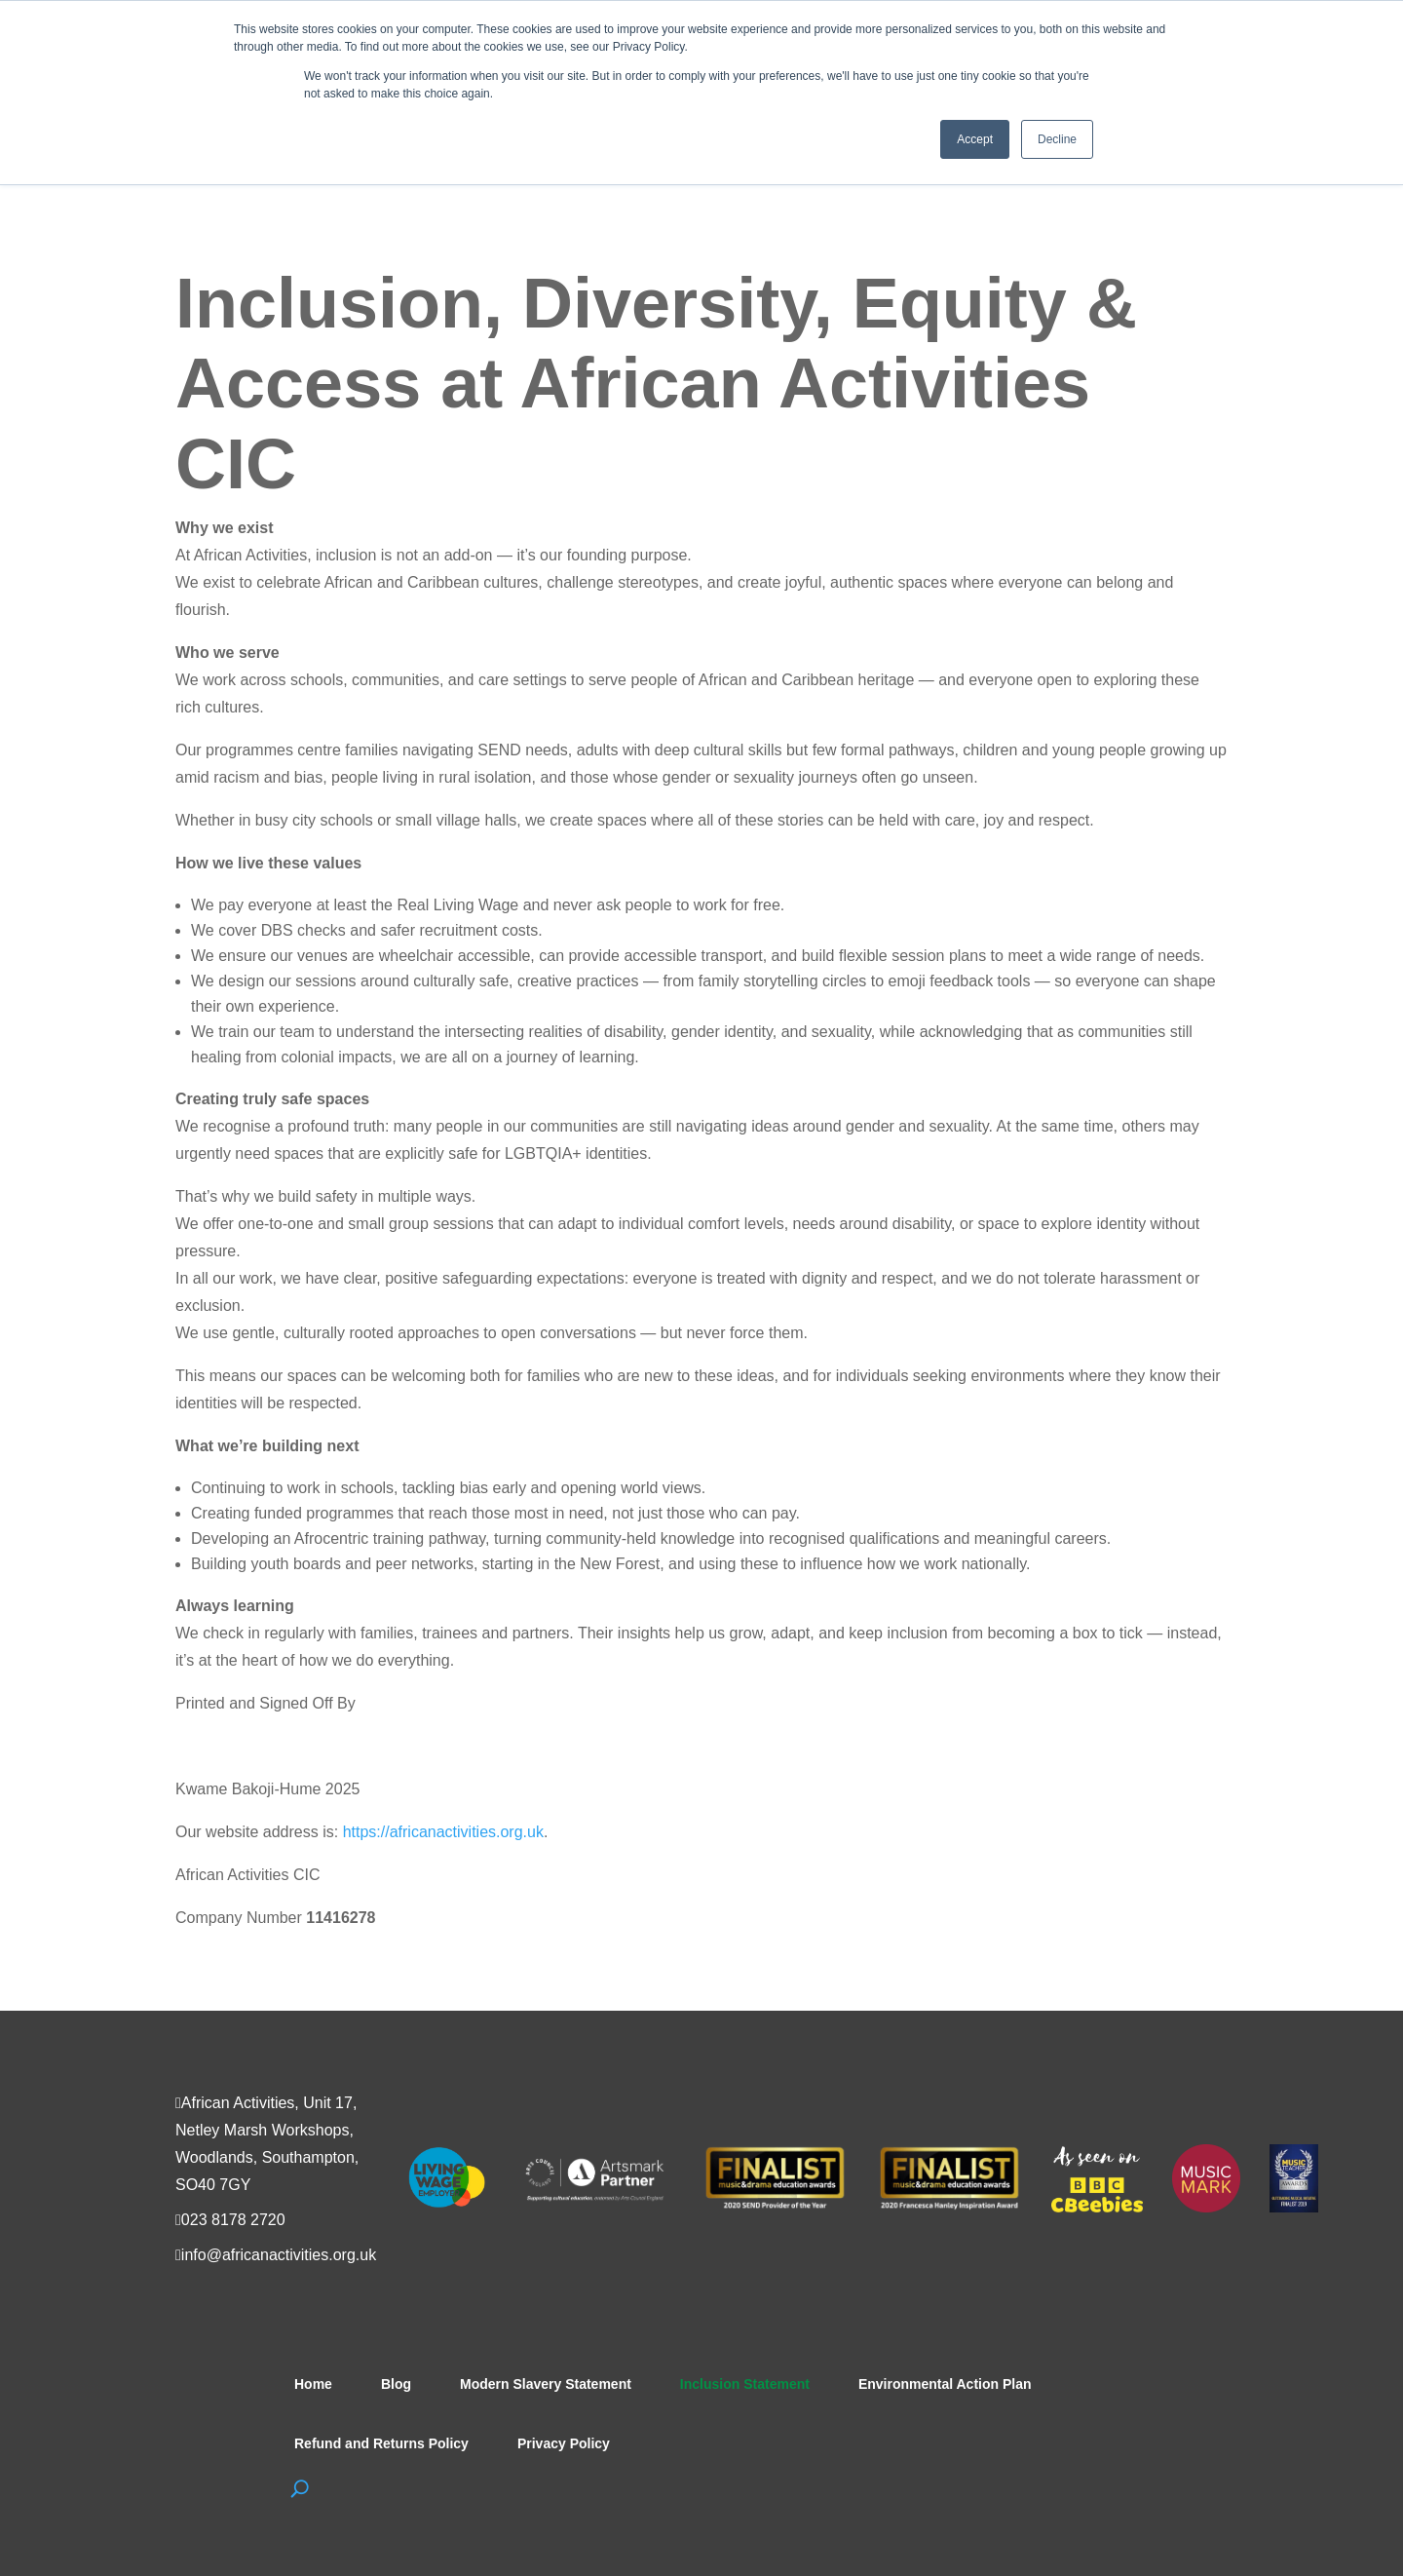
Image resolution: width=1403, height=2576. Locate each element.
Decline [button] (1057, 139)
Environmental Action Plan (945, 2384)
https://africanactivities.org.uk (443, 1832)
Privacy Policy (563, 2443)
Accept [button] (975, 139)
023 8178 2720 (233, 2219)
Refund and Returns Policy (381, 2443)
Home (313, 2384)
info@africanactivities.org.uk (278, 2255)
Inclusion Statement (745, 2384)
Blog (396, 2384)
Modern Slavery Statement (545, 2384)
